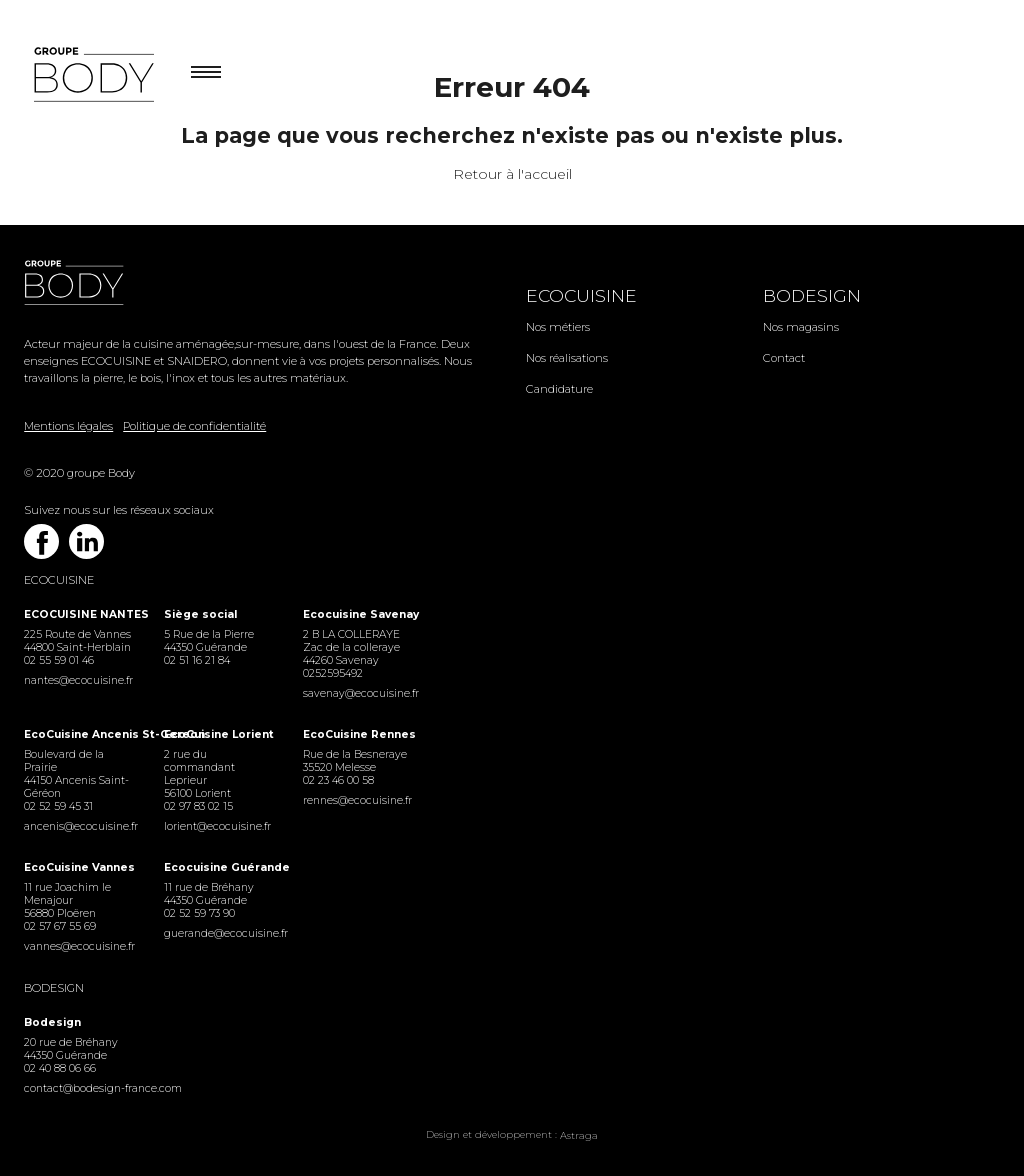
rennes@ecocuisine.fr (357, 800)
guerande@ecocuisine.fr (219, 933)
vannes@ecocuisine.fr (79, 946)
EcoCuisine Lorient (219, 734)
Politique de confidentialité (194, 426)
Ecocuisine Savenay (358, 614)
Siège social (200, 614)
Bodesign (812, 295)
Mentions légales (68, 426)
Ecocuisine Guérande (219, 867)
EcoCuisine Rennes (358, 734)
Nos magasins (801, 327)
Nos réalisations (567, 358)
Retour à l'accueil (512, 174)
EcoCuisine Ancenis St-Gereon (79, 734)
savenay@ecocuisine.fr (358, 693)
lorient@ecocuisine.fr (217, 826)
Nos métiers (558, 327)
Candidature (559, 389)
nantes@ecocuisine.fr (78, 680)
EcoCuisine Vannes (79, 867)
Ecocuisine (581, 295)
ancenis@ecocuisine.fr (79, 826)
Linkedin (86, 541)
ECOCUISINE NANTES (79, 614)
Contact (784, 358)
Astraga (579, 1135)
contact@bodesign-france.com (79, 1088)
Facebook (41, 541)
